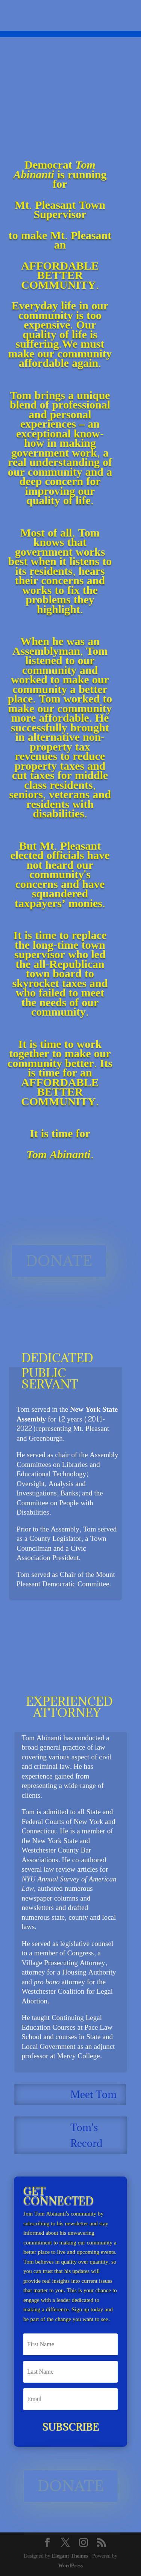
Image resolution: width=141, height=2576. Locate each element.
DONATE (59, 1260)
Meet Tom (93, 2094)
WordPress (70, 2565)
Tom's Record (86, 2135)
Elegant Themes (70, 2556)
